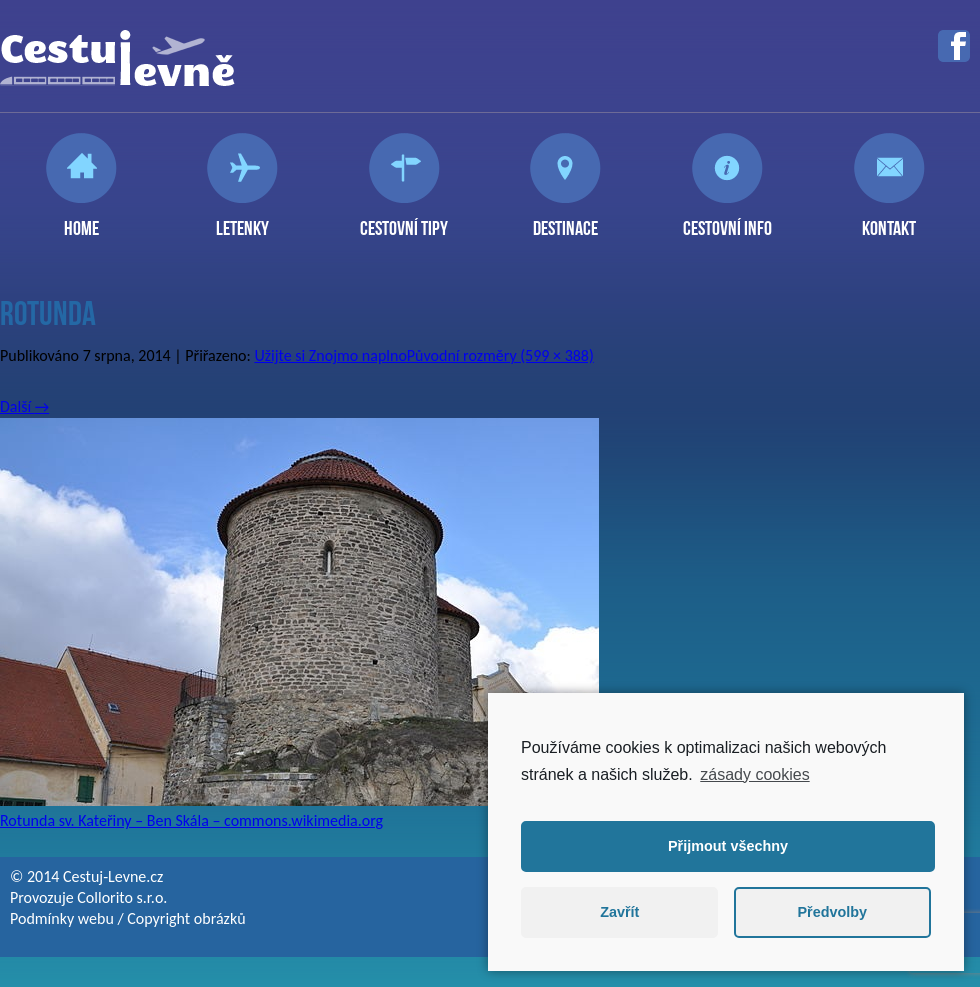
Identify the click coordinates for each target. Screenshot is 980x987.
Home (81, 220)
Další (24, 406)
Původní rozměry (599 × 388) (500, 355)
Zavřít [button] (619, 912)
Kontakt (889, 220)
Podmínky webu (62, 918)
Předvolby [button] (832, 912)
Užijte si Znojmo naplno (330, 355)
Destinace (565, 220)
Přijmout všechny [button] (728, 846)
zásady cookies (754, 774)
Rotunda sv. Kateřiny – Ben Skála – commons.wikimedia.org (191, 820)
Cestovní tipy (404, 220)
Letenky (242, 220)
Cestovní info (727, 220)
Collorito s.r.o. (122, 897)
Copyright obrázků (186, 918)
